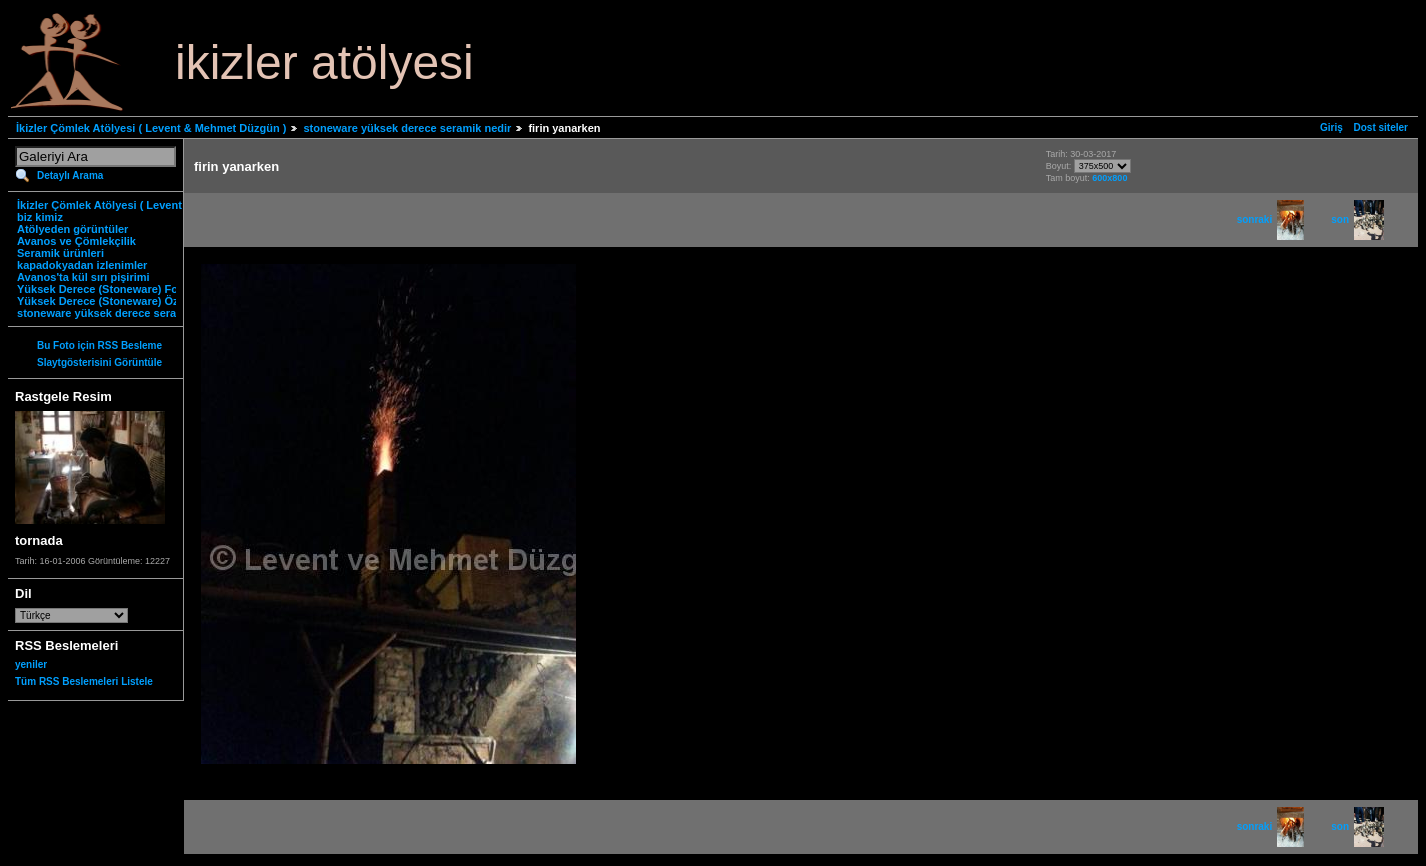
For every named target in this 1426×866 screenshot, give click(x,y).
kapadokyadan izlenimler (82, 265)
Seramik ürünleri (60, 253)
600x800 (1109, 178)
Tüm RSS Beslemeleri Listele (84, 681)
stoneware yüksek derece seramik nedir (407, 128)
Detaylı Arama (70, 175)
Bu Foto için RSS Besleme (99, 345)
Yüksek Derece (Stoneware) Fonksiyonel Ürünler (144, 289)
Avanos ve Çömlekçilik (76, 241)
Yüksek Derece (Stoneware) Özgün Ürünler (129, 301)
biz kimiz (40, 217)
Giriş (1331, 127)
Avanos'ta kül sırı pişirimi (83, 277)
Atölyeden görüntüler (72, 229)
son (1357, 219)
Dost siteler (1381, 127)
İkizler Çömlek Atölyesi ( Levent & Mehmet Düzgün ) (151, 128)
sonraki (1271, 219)
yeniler (31, 664)
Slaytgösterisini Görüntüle (99, 362)
